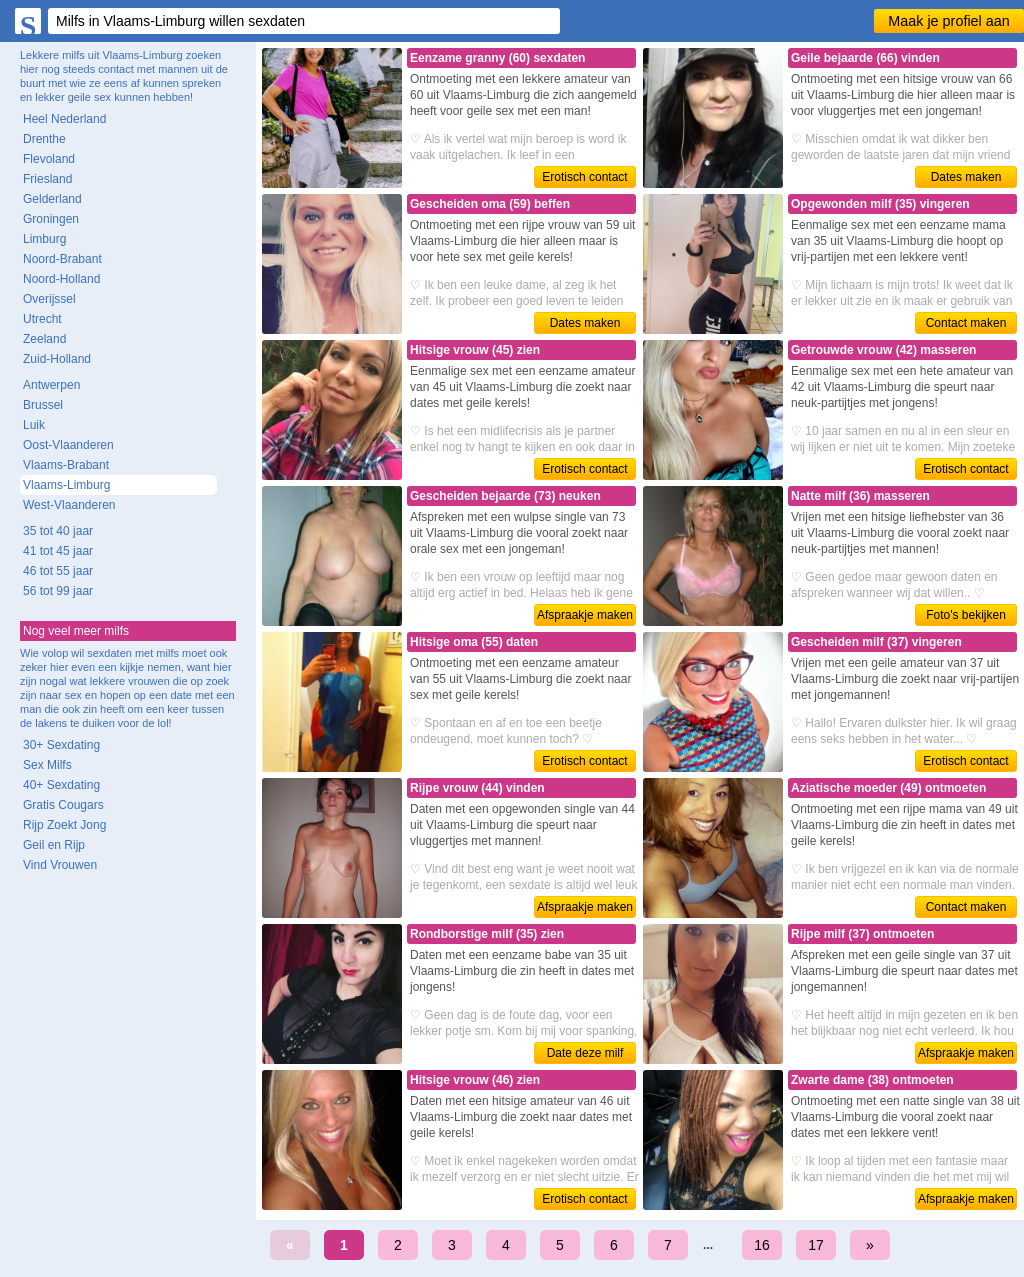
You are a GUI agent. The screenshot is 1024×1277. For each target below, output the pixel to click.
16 (762, 1245)
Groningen (51, 219)
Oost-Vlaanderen (68, 445)
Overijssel (49, 299)
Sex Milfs (47, 765)
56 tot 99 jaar (58, 591)
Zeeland (44, 339)
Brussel (43, 405)
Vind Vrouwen (60, 865)
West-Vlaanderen (69, 505)
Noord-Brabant (62, 259)
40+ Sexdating (61, 785)
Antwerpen (51, 385)
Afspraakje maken (585, 615)
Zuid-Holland (57, 359)
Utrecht (42, 319)
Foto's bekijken (966, 615)
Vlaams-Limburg (66, 485)
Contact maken (966, 323)
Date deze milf (585, 1053)
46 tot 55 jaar (58, 571)
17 (816, 1245)
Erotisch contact (584, 177)
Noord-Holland (61, 279)
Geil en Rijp (54, 845)
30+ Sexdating (61, 745)
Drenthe (44, 139)
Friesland (47, 179)
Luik (34, 425)
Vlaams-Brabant (66, 465)
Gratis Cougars (63, 805)
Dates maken (966, 177)
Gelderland (52, 199)
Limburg (44, 239)
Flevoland (49, 159)
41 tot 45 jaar (58, 551)
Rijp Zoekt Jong (64, 825)
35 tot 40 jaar (58, 531)
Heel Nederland (64, 119)
